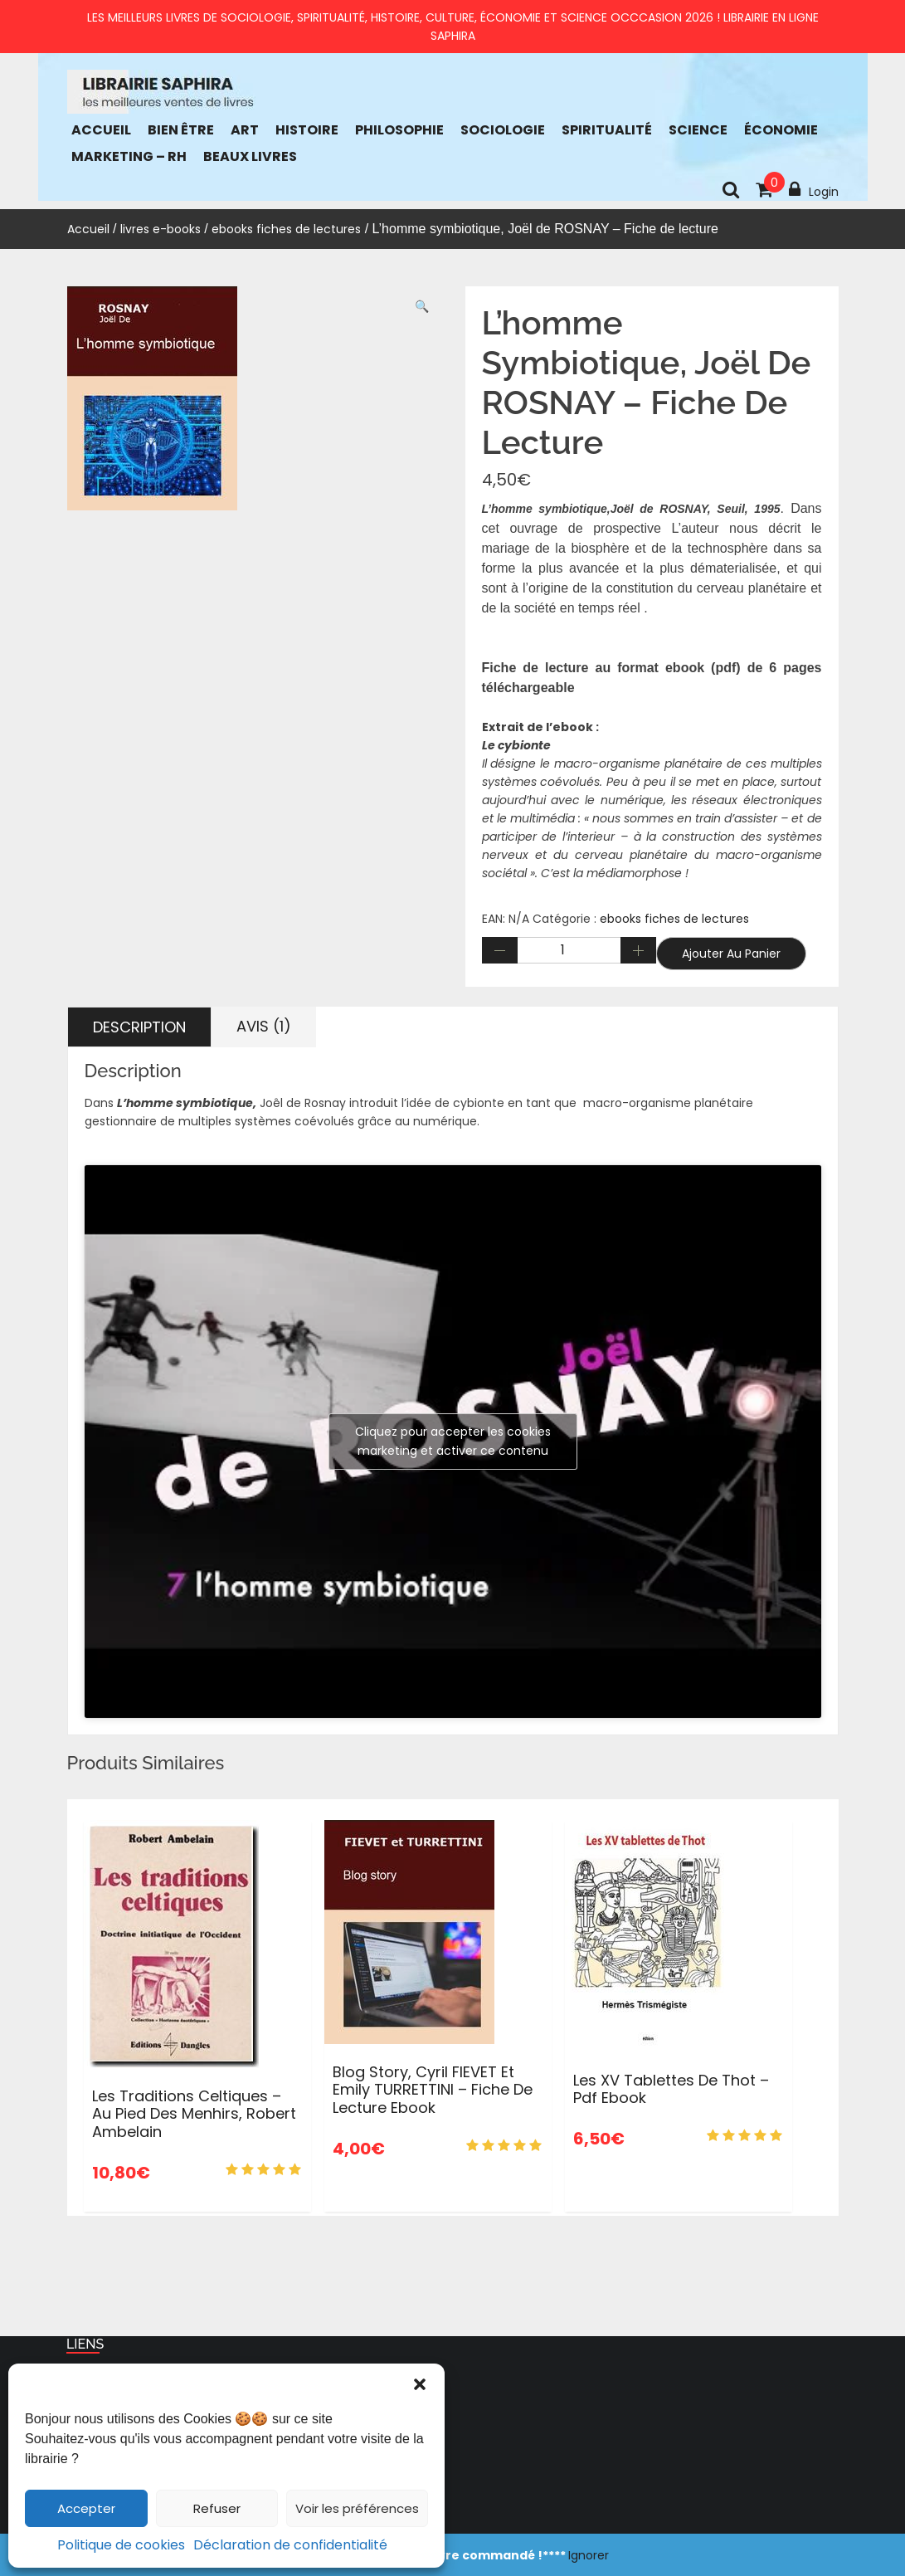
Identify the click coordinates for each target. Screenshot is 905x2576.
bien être (181, 129)
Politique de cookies (121, 2544)
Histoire (306, 129)
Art (245, 129)
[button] (419, 2384)
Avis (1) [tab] (263, 1026)
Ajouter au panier (731, 953)
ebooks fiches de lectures (286, 229)
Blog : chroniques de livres (157, 2489)
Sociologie (502, 129)
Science (698, 129)
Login (814, 190)
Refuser (217, 2508)
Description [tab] (139, 1027)
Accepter (86, 2508)
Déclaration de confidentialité (290, 2544)
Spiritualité (607, 129)
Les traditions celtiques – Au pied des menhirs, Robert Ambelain (194, 2114)
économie (781, 129)
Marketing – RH (129, 156)
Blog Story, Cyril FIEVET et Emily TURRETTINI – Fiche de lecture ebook (433, 2089)
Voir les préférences (357, 2508)
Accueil (101, 129)
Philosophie (399, 129)
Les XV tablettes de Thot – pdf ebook (671, 2089)
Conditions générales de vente (172, 2414)
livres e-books (160, 229)
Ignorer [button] (588, 2555)
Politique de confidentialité (160, 2439)
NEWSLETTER (118, 2513)
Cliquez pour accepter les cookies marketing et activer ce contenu (453, 1441)
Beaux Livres (250, 156)
